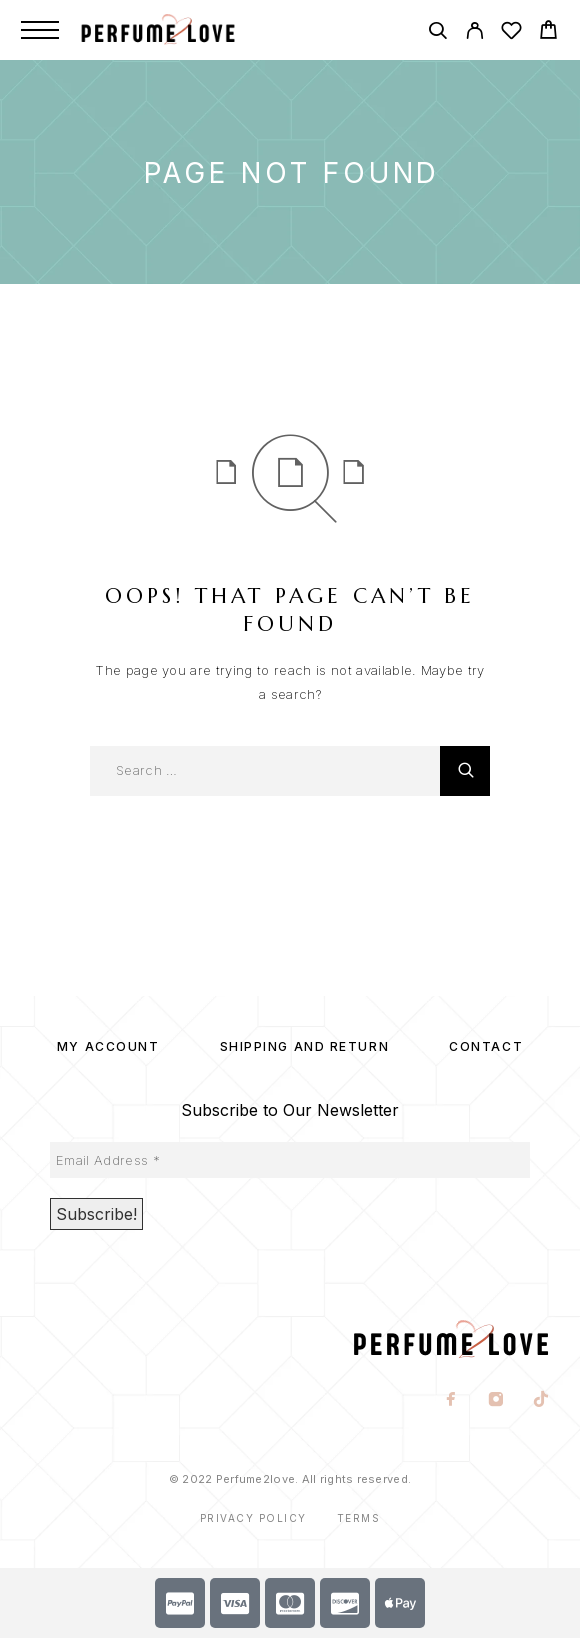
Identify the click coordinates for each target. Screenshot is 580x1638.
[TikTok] (541, 1401)
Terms (359, 1518)
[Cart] (548, 32)
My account (108, 1046)
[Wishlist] (511, 33)
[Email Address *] (290, 1160)
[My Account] (474, 33)
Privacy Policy (253, 1518)
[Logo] (179, 30)
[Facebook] (451, 1401)
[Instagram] (496, 1401)
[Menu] (40, 30)
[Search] (437, 33)
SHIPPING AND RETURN (305, 1046)
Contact (486, 1046)
